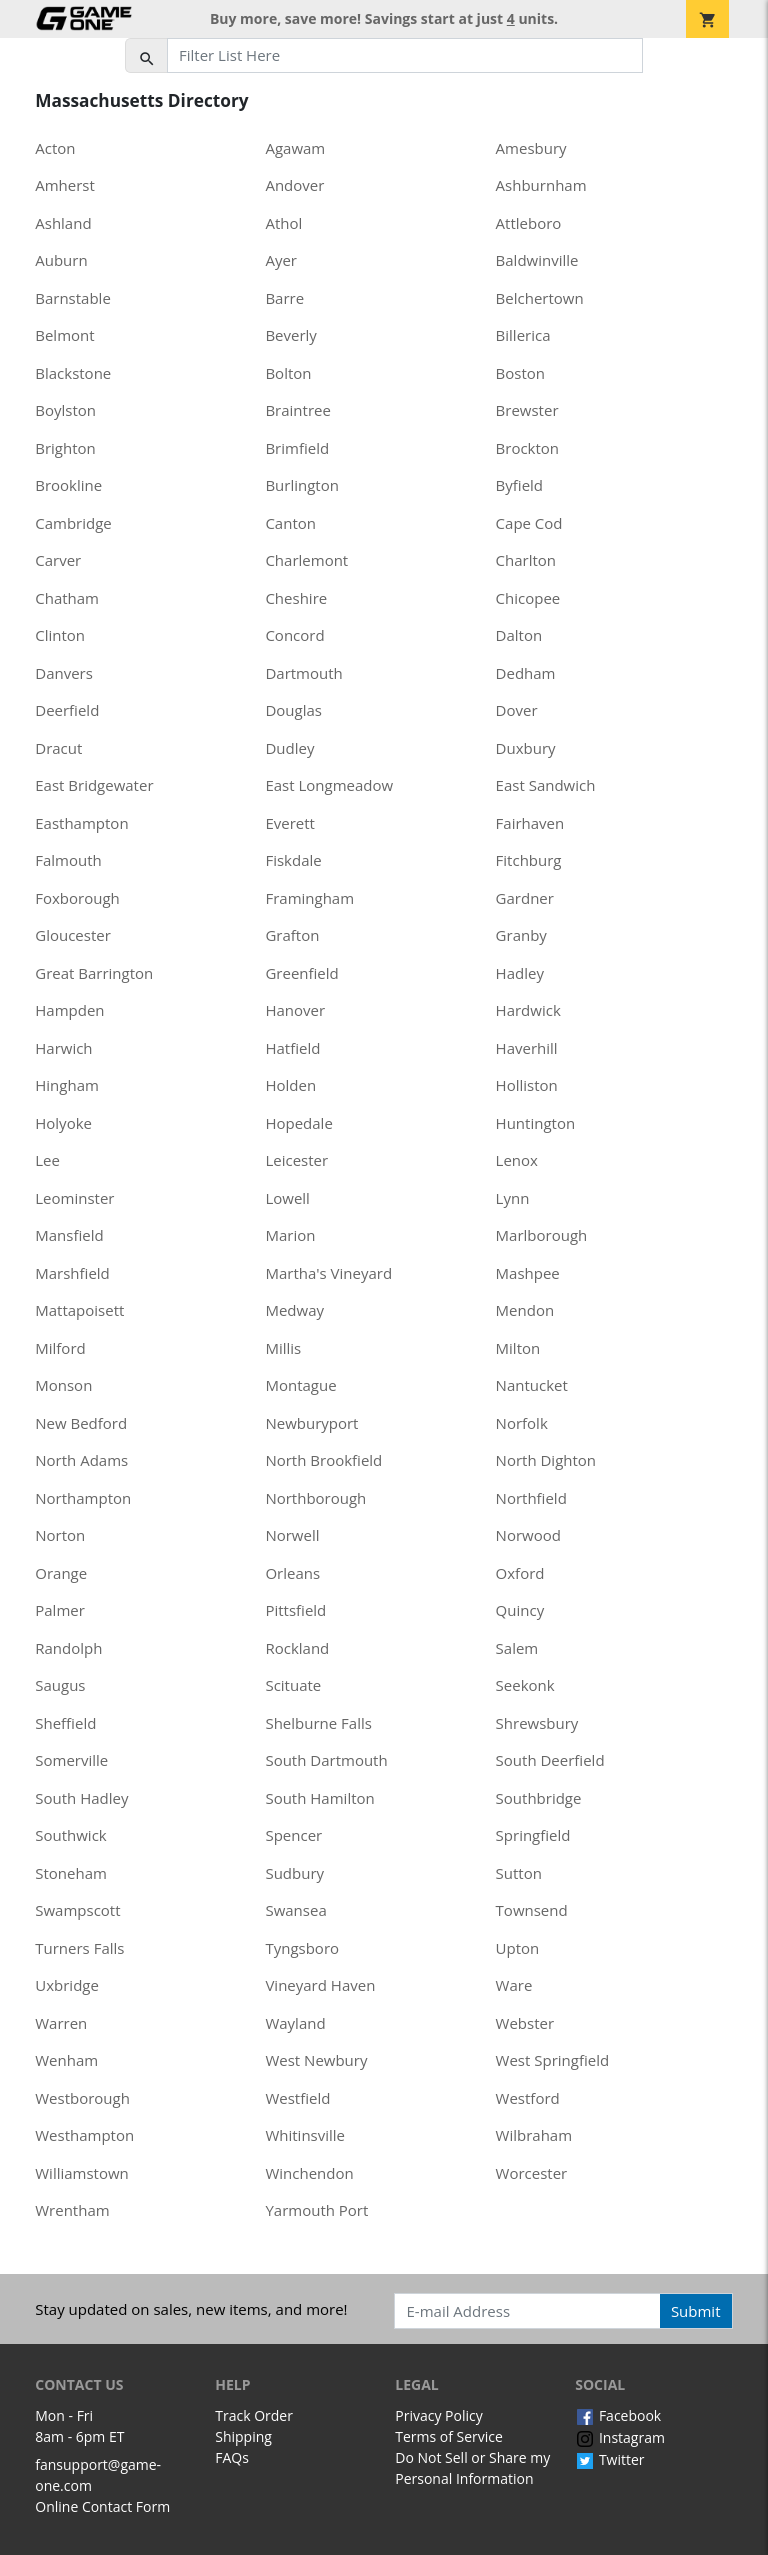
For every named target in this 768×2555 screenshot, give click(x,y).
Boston (520, 373)
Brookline (68, 485)
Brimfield (297, 448)
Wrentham (72, 2210)
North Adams (81, 1460)
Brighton (65, 448)
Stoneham (71, 1873)
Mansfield (69, 1235)
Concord (294, 635)
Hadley (520, 973)
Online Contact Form (102, 2506)
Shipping (243, 2436)
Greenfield (301, 973)
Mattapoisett (79, 1310)
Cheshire (296, 598)
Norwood (528, 1535)
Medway (294, 1310)
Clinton (60, 635)
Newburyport (311, 1423)
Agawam (295, 148)
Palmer (60, 1610)
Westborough (82, 2098)
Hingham (67, 1085)
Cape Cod (529, 523)
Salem (517, 1648)
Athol (283, 223)
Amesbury (531, 148)
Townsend (532, 1910)
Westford (528, 2098)
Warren (61, 2023)
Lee (47, 1160)
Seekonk (525, 1685)
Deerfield (67, 710)
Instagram (620, 2437)
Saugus (60, 1685)
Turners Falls (79, 1948)
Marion (290, 1235)
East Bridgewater (94, 785)
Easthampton (81, 823)
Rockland (297, 1648)
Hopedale (298, 1123)
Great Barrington (94, 973)
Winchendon (309, 2173)
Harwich (63, 1048)
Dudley (289, 748)
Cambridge (73, 523)
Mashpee (528, 1273)
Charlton (526, 560)
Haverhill (527, 1048)
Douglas (293, 710)
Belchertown (540, 298)
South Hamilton (319, 1798)
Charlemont (306, 560)
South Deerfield (550, 1760)
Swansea (295, 1910)
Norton (60, 1535)
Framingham (309, 898)
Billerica (523, 335)
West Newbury (316, 2060)
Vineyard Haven (320, 1985)
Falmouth (68, 860)
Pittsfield (295, 1610)
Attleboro (529, 223)
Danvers (64, 673)
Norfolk (522, 1423)
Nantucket (532, 1385)
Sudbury (294, 1873)
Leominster (74, 1198)
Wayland (295, 2023)
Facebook (618, 2415)
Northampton (83, 1498)
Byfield (519, 485)
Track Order (254, 2415)
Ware (514, 1985)
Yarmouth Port (316, 2210)
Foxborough (77, 898)
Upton (518, 1948)
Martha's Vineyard (328, 1273)
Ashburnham (541, 185)
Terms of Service (449, 2436)
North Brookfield (323, 1460)
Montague (300, 1385)
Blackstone (73, 373)
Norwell (292, 1535)
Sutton (519, 1873)
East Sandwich (546, 785)
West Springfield (553, 2060)
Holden (290, 1085)
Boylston (65, 410)
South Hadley (81, 1798)
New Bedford (81, 1423)
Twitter (609, 2459)
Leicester (296, 1160)
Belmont (64, 335)
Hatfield (292, 1048)
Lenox (517, 1160)
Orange (61, 1573)
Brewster (527, 410)
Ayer (281, 260)
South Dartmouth (326, 1760)
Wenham (66, 2060)
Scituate (293, 1685)
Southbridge (539, 1798)
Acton (55, 148)
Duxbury (526, 748)
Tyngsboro (302, 1948)
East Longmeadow (329, 785)
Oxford (520, 1573)
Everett (290, 823)
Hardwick (528, 1010)
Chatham (67, 598)
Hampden (69, 1010)
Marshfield (72, 1273)
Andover (294, 185)
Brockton (527, 448)
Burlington (302, 485)
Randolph (68, 1648)
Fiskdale (293, 860)
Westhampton (84, 2135)
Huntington (536, 1123)
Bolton (288, 373)
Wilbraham (534, 2135)
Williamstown (82, 2173)
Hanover (295, 1010)
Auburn (61, 260)
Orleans (292, 1573)
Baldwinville (537, 260)
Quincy (520, 1610)
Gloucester (73, 935)
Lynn (513, 1198)
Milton (518, 1348)
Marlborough (542, 1235)
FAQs (232, 2457)
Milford (60, 1348)
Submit (696, 2311)
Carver (58, 560)
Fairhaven (530, 823)
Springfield (533, 1835)
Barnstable (73, 298)
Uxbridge (67, 1985)
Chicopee (528, 598)
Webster (525, 2023)
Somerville (71, 1760)
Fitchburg (529, 860)
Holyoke (63, 1123)
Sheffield (65, 1723)
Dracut (58, 748)
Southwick (70, 1835)
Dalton (519, 635)
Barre (284, 298)
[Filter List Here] (405, 56)
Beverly (290, 335)
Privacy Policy (438, 2415)
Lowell (287, 1198)
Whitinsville (305, 2135)
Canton (290, 523)
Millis (283, 1348)
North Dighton (546, 1460)
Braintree (297, 410)
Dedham (526, 673)
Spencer (293, 1835)
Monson (63, 1385)
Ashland (63, 223)
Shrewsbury (537, 1723)
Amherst (65, 185)
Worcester (532, 2173)
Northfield (531, 1498)
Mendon (525, 1310)
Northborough (315, 1498)
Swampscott (77, 1910)
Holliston (527, 1085)
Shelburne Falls (318, 1723)
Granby (521, 935)
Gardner (525, 898)
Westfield (297, 2098)
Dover (517, 710)
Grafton (292, 935)
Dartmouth (303, 673)
